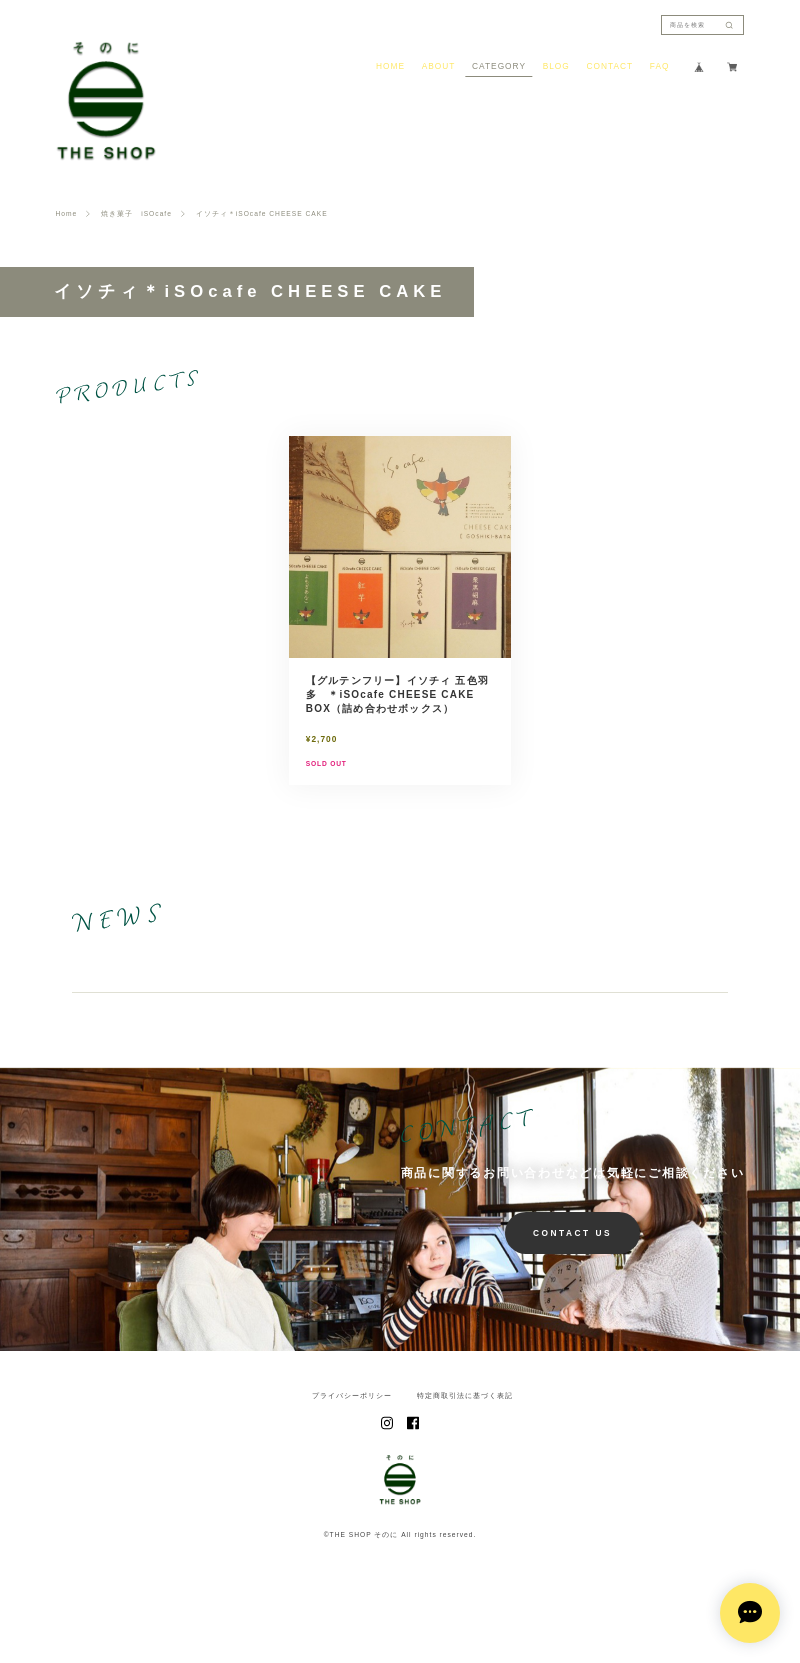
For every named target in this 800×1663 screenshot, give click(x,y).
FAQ (660, 66)
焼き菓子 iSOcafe (136, 214)
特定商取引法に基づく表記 (465, 1440)
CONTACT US (572, 1277)
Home (67, 214)
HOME (390, 66)
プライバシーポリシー (352, 1440)
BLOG (556, 66)
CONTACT (609, 66)
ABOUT (439, 66)
